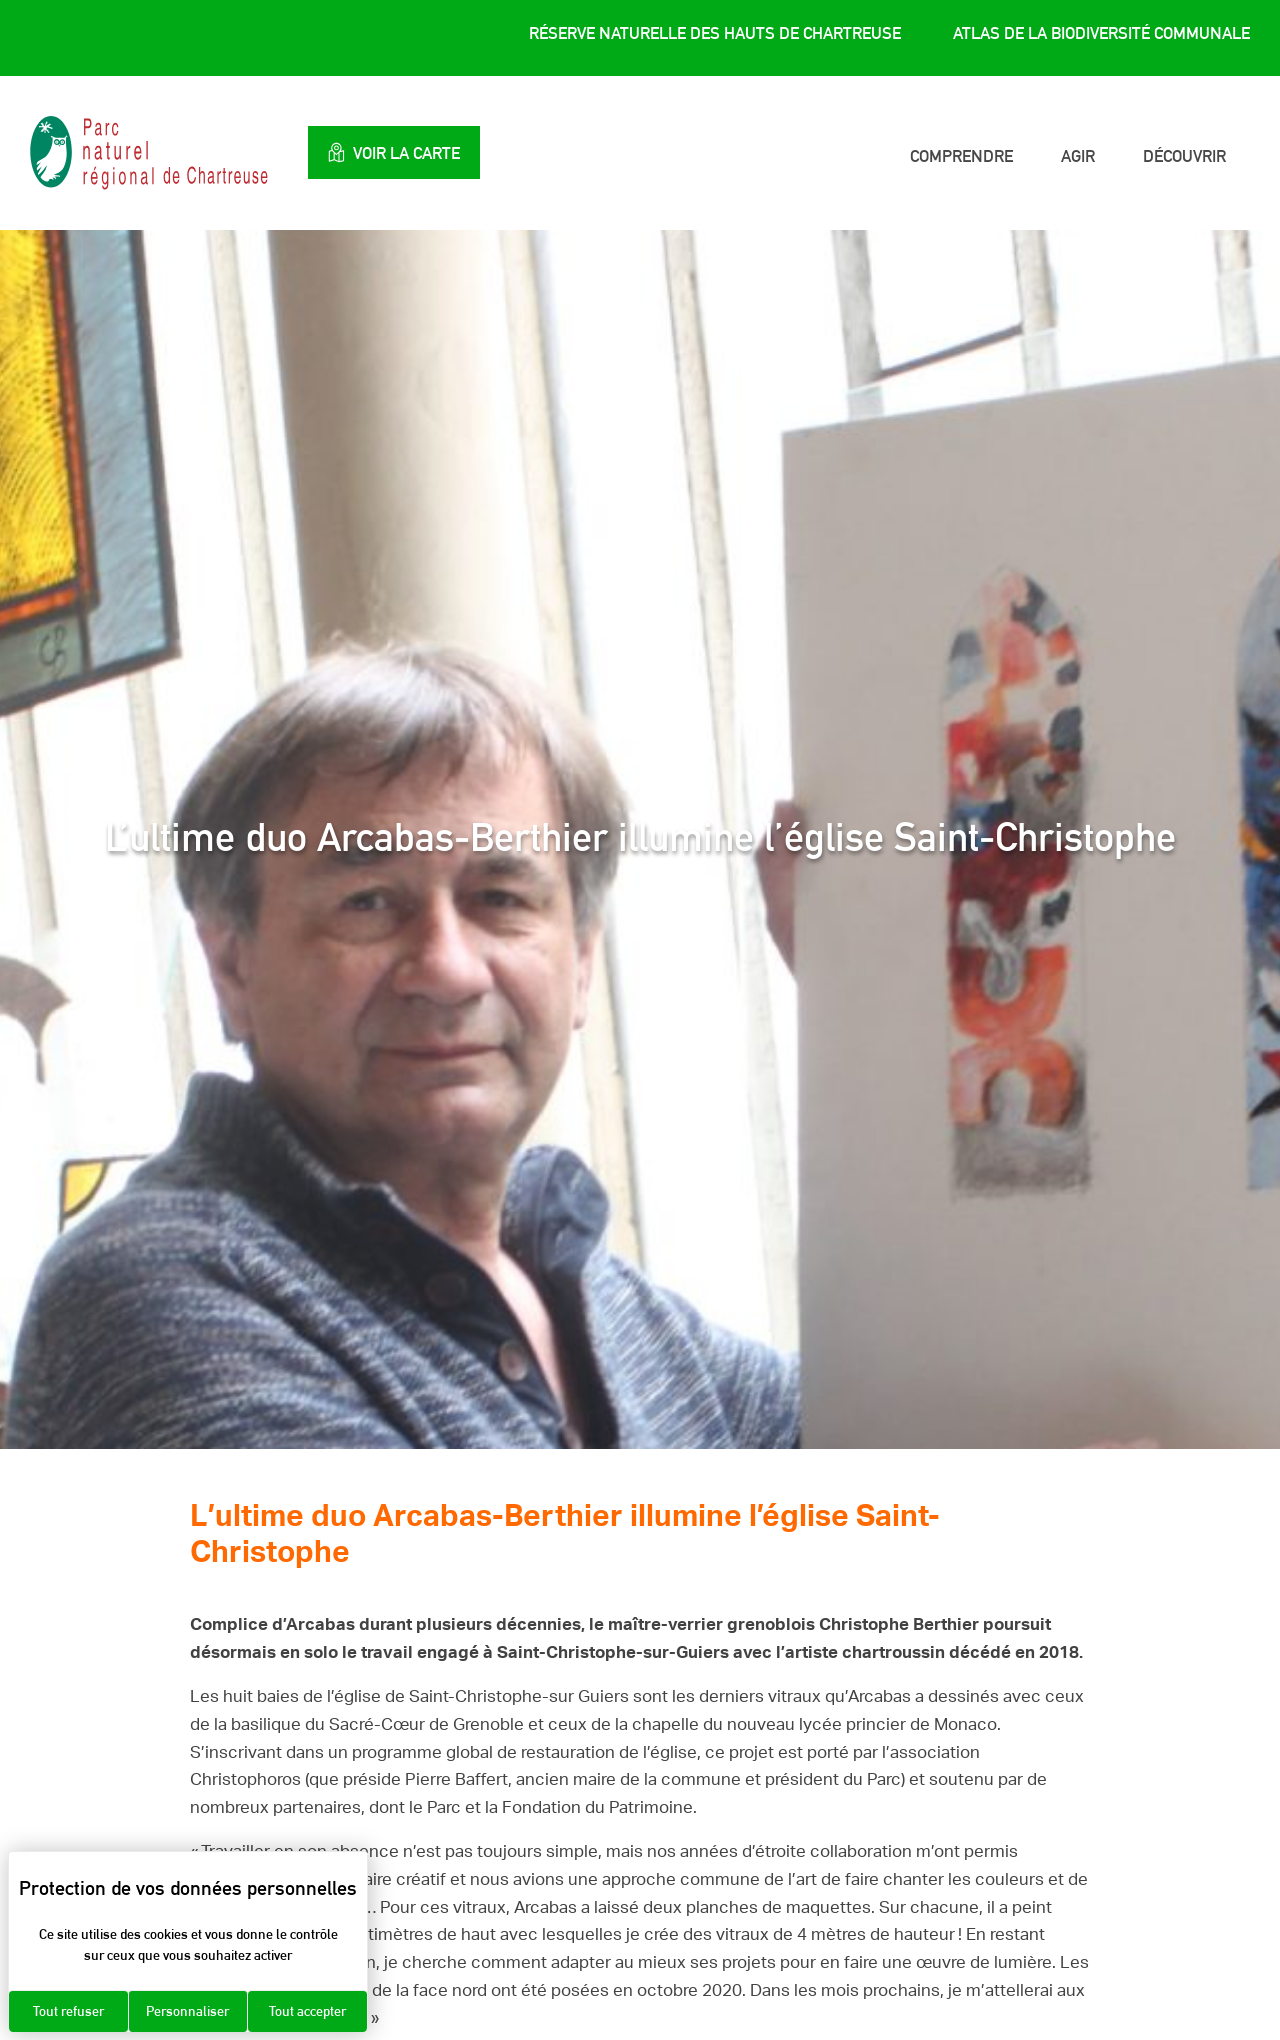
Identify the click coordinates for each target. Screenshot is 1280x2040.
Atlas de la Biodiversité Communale (1101, 33)
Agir (1078, 156)
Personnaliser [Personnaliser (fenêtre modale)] (187, 2011)
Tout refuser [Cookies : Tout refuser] (68, 2011)
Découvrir (1184, 156)
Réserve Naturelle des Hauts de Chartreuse (715, 33)
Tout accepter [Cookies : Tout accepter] (307, 2011)
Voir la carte (394, 152)
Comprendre (961, 156)
